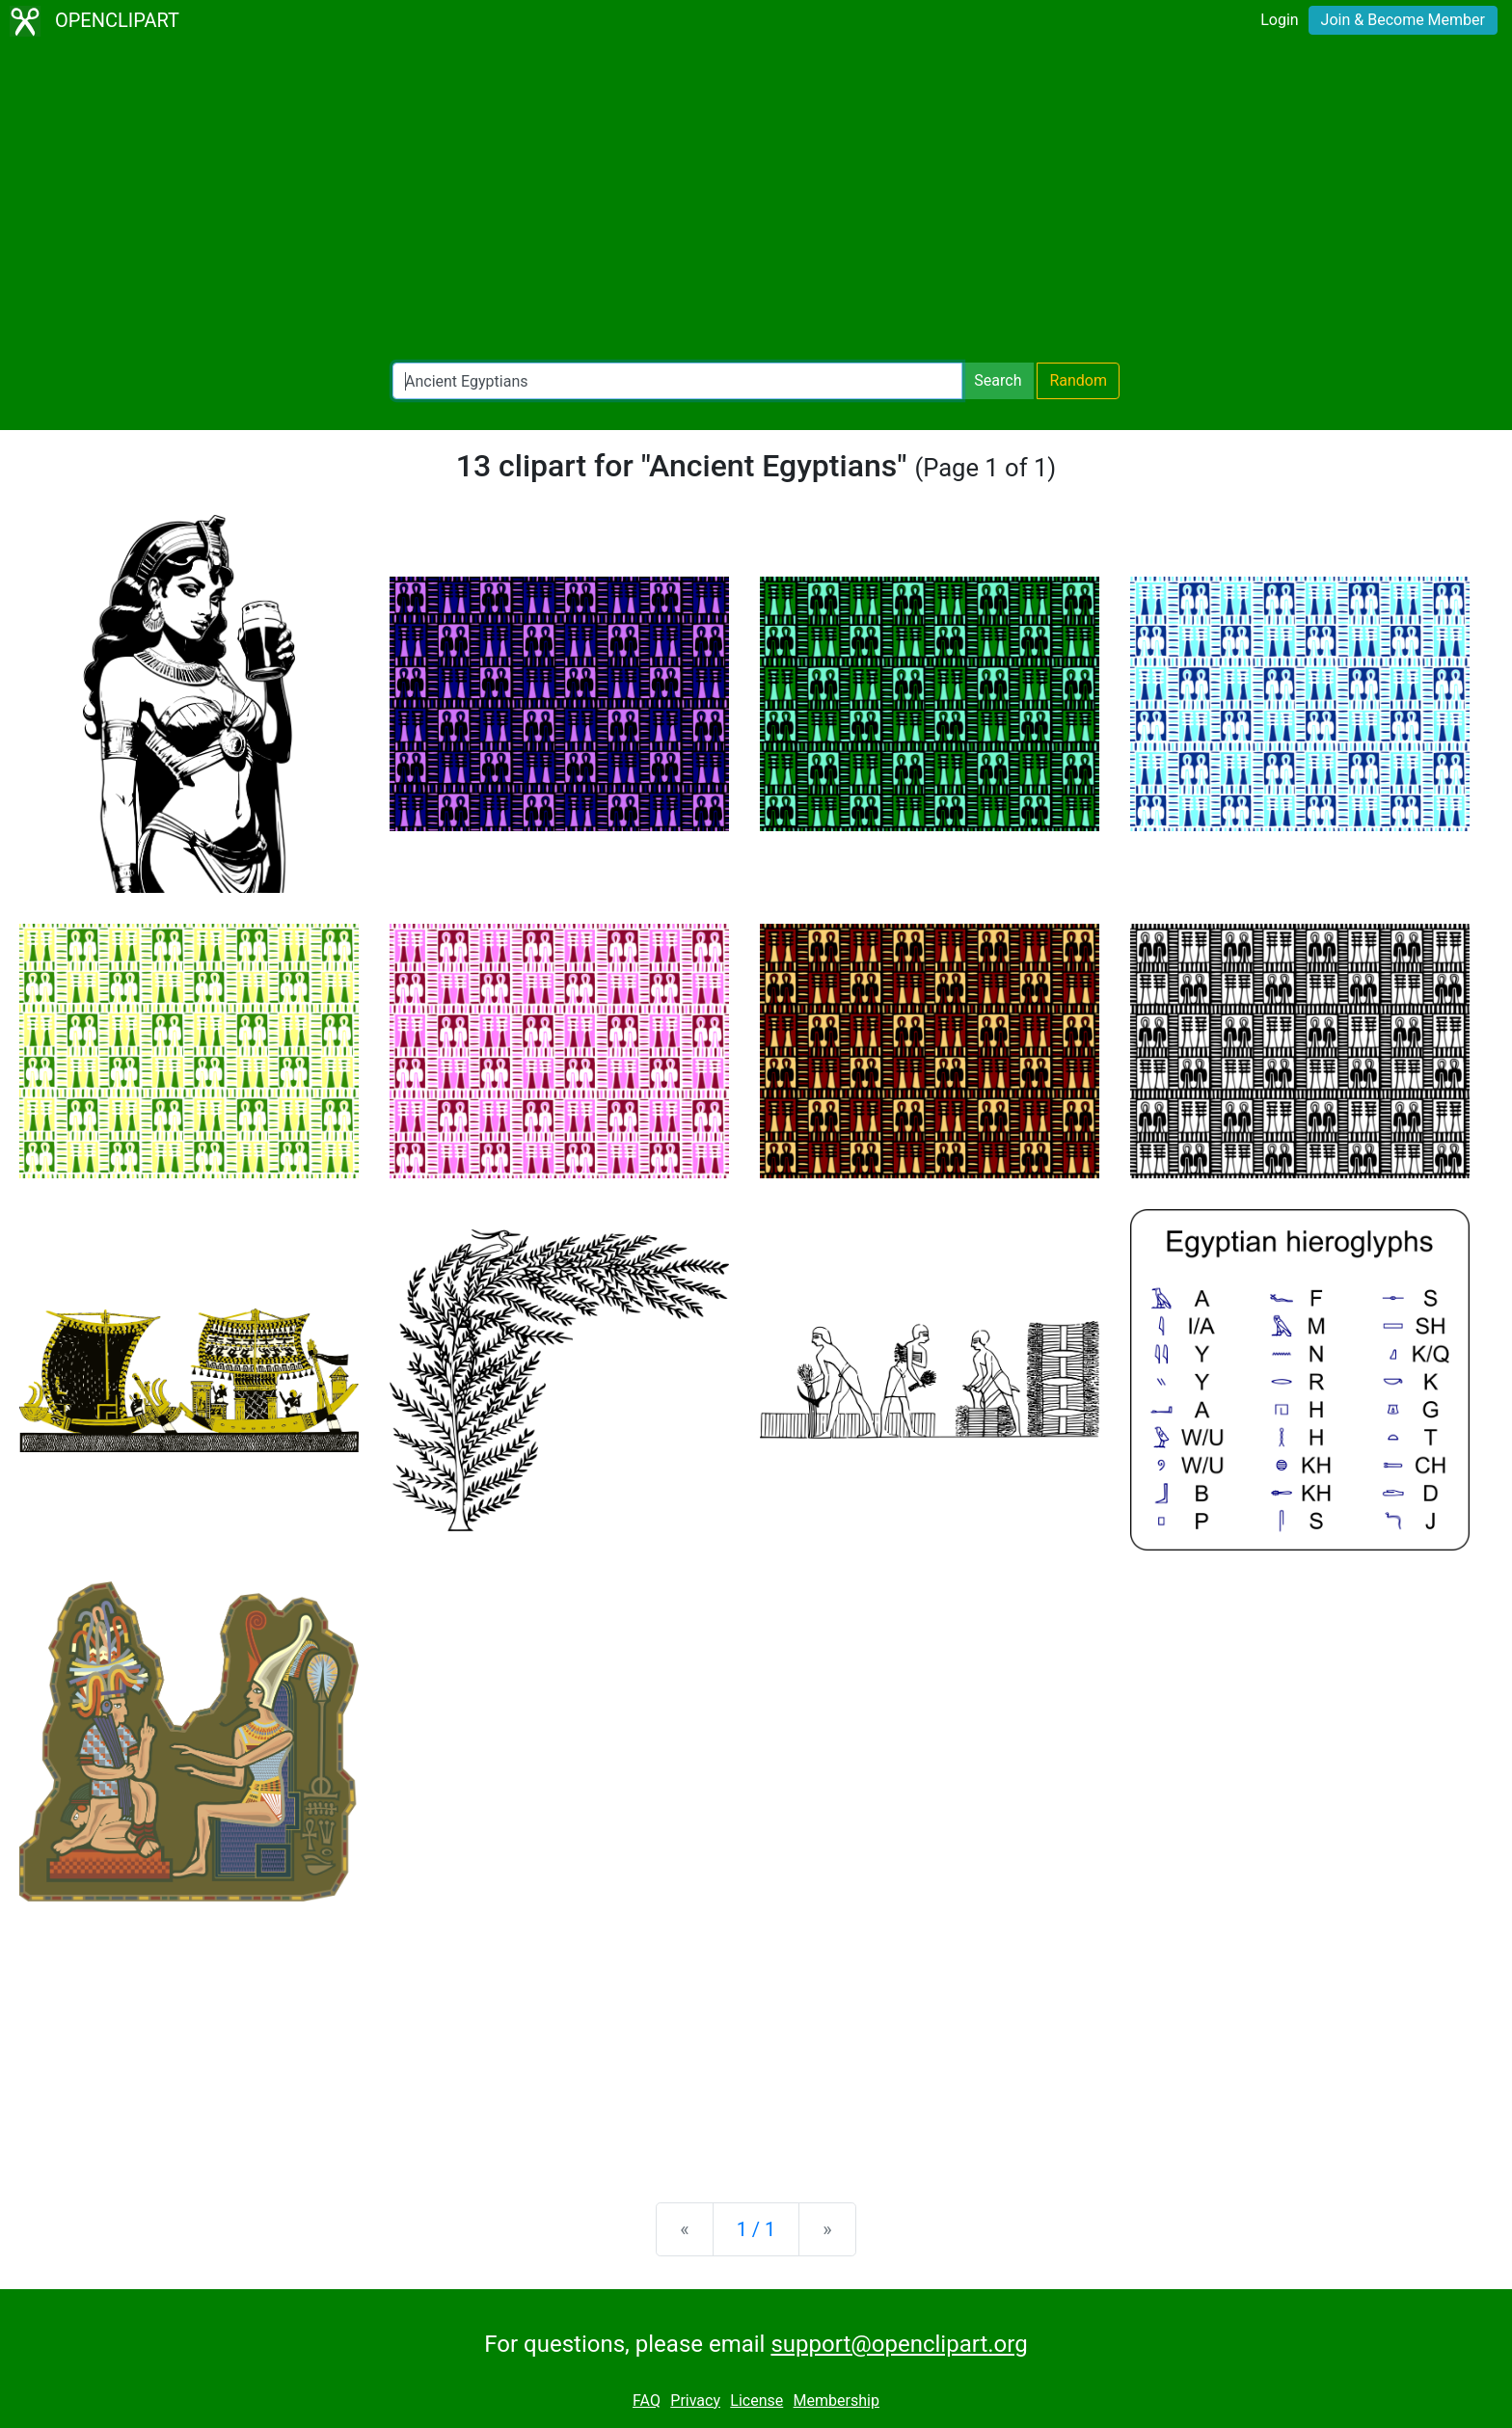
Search (997, 380)
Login (1279, 20)
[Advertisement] (756, 202)
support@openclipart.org (898, 2344)
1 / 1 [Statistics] (756, 2229)
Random (1078, 380)
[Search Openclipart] (677, 381)
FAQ (647, 2400)
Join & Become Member (1403, 20)
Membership (836, 2400)
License (756, 2400)
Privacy (695, 2400)
